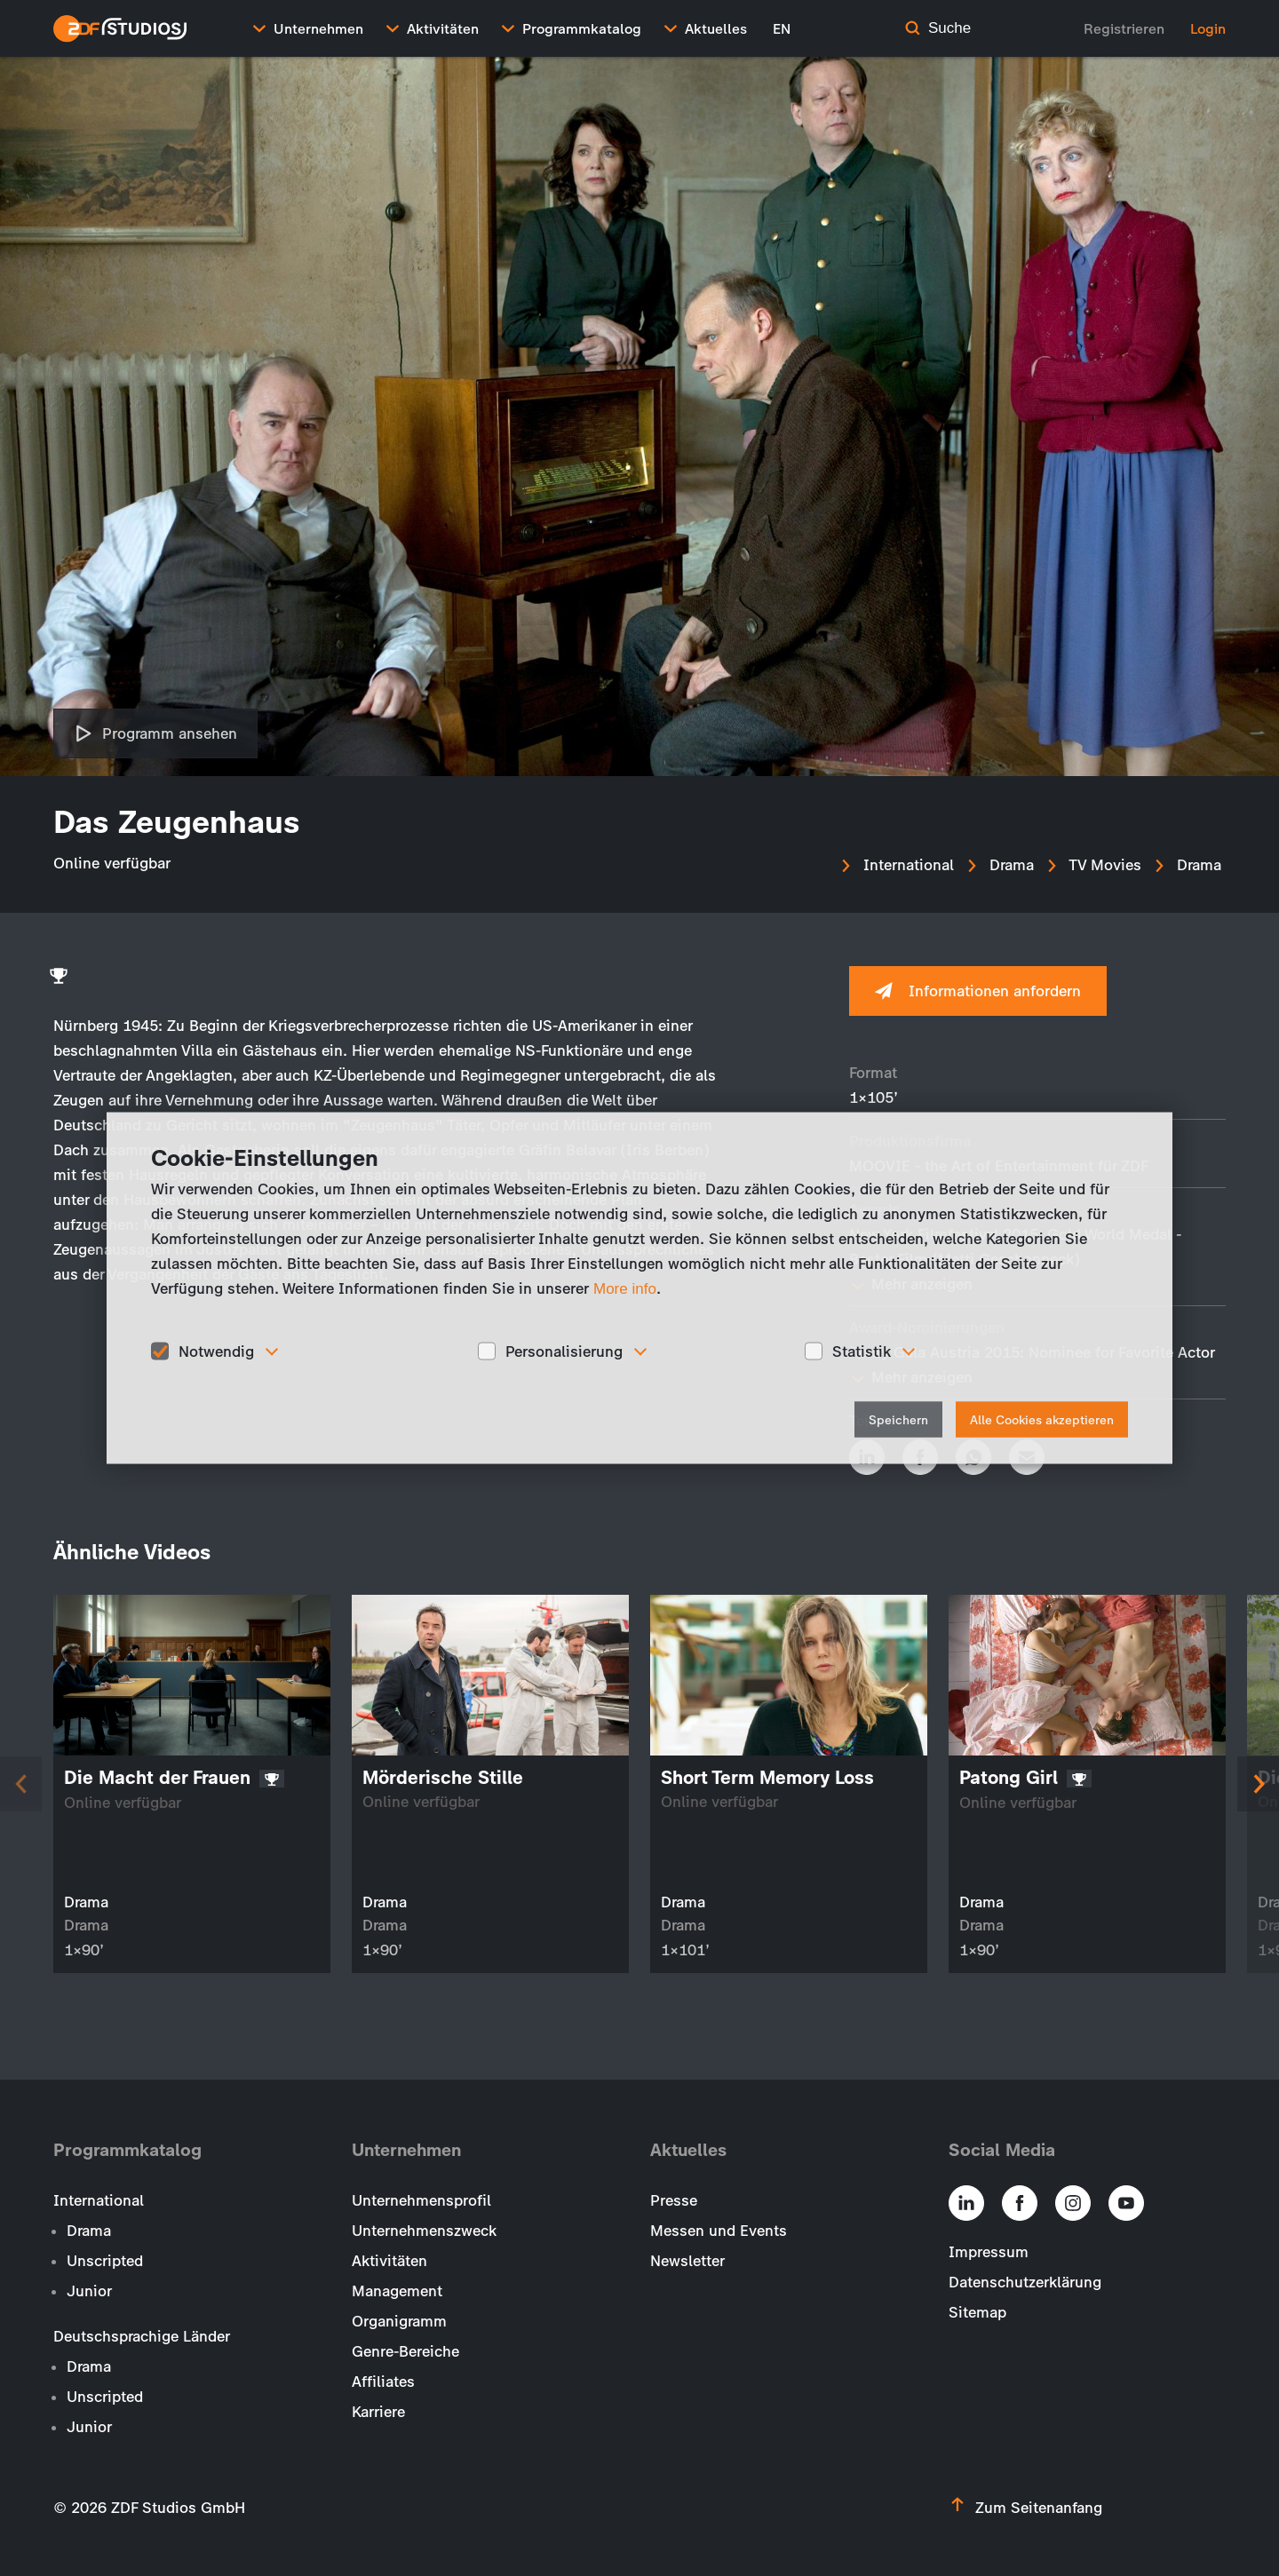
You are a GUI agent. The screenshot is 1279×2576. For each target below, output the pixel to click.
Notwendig (216, 1350)
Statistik (861, 1350)
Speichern (898, 1420)
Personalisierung (564, 1350)
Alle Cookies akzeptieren (1042, 1420)
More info (624, 1288)
